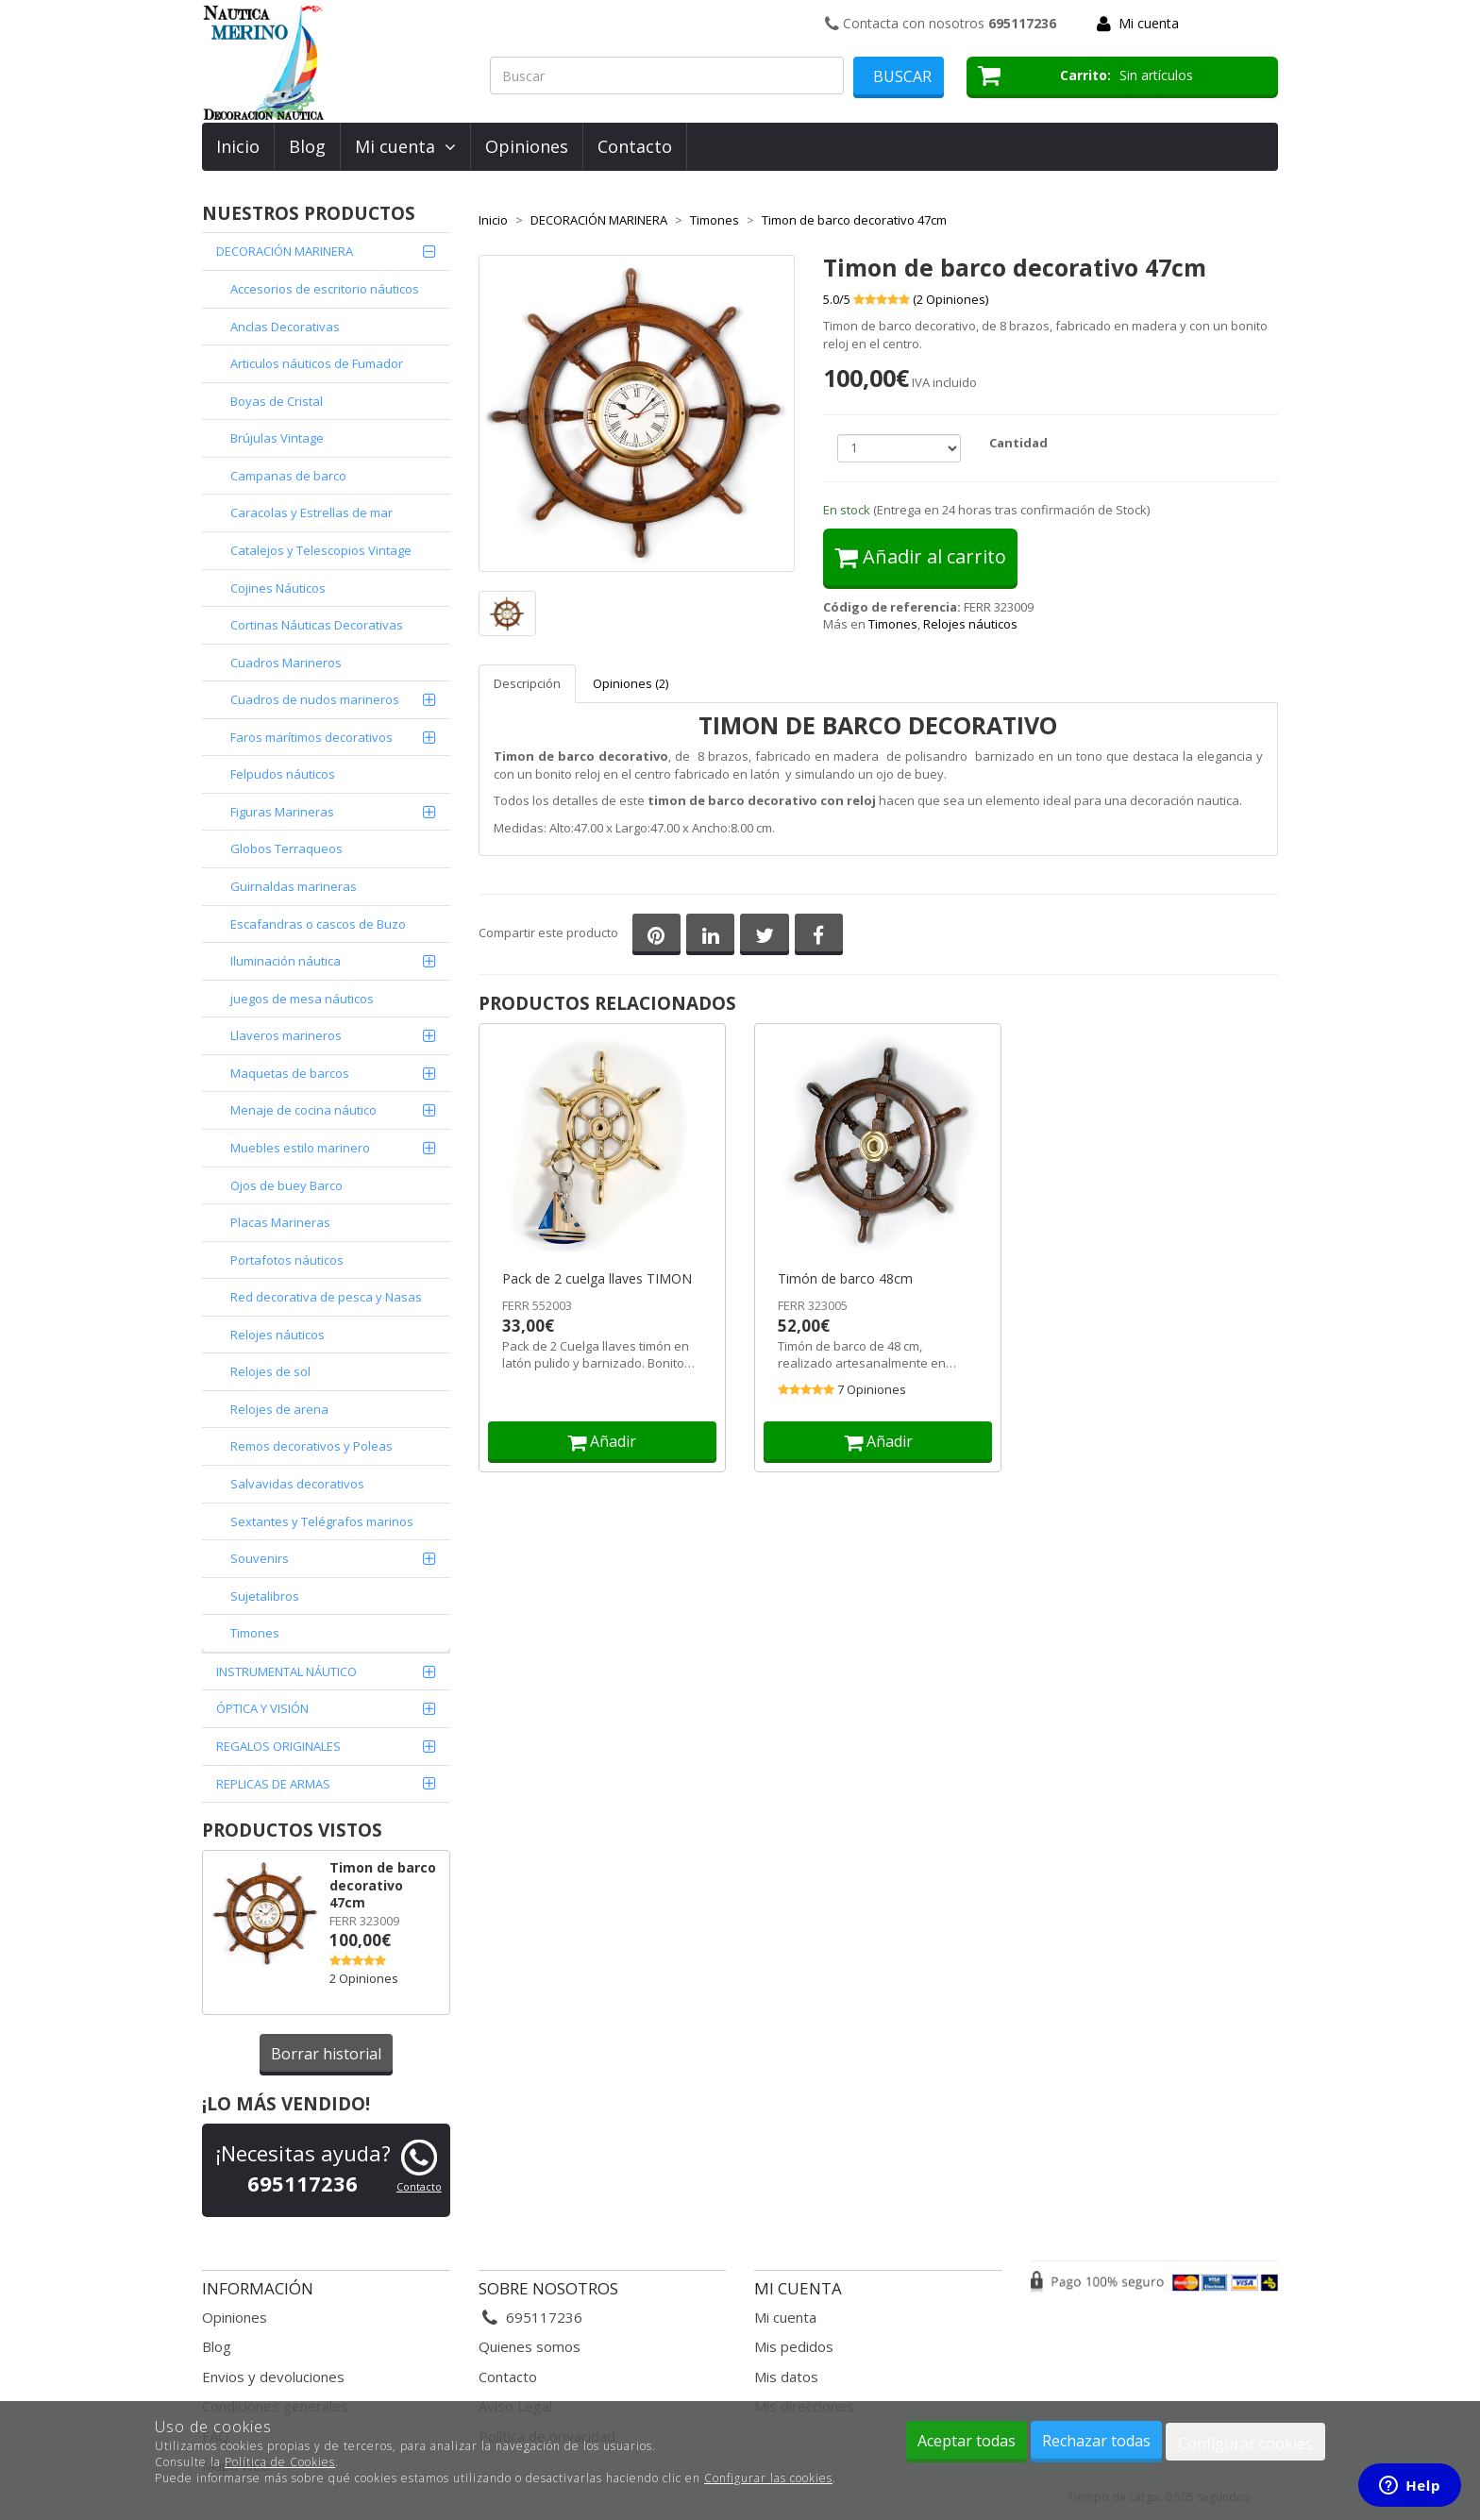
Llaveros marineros (286, 1035)
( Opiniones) (950, 299)
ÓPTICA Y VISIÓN (262, 1708)
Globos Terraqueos (286, 848)
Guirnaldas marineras (293, 886)
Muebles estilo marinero (300, 1147)
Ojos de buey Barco (286, 1185)
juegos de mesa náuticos (302, 998)
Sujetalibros (264, 1596)
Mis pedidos (793, 2346)
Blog (307, 146)
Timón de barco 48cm (845, 1278)
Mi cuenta (1148, 23)
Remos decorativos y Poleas (311, 1445)
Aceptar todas (966, 2440)
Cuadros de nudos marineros (314, 699)
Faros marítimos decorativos (311, 737)
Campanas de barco (288, 475)
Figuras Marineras (282, 811)
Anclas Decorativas (285, 326)
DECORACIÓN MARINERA (284, 251)
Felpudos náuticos (282, 773)
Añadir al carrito (920, 556)
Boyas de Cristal (276, 401)
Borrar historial (326, 2053)
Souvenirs (259, 1558)
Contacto (634, 146)
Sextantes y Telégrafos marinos (321, 1521)
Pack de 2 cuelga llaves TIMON (597, 1278)
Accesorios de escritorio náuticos (324, 288)
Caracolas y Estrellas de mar (311, 512)
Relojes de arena (279, 1409)
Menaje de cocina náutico (303, 1109)
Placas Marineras (280, 1222)
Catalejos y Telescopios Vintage (321, 550)
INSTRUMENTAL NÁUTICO (286, 1671)
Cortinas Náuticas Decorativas (316, 624)
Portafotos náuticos (287, 1260)
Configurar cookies (1245, 2443)
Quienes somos (529, 2346)
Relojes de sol (270, 1371)
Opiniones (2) (630, 683)
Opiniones (526, 146)
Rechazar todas (1096, 2440)
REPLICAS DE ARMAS (273, 1783)
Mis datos (786, 2376)
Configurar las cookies (768, 2478)
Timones (254, 1632)
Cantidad (1018, 442)
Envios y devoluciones (273, 2376)
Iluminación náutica (285, 960)
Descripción (527, 683)
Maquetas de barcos (289, 1073)
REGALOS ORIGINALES (278, 1746)
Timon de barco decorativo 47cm (382, 1884)
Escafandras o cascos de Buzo (318, 924)
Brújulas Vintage (277, 437)
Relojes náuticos (970, 623)
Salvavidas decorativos (297, 1483)
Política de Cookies (280, 2462)
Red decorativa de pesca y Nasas (326, 1296)
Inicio (238, 146)
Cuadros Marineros (286, 662)
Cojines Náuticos (278, 588)
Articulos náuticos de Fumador (316, 363)
